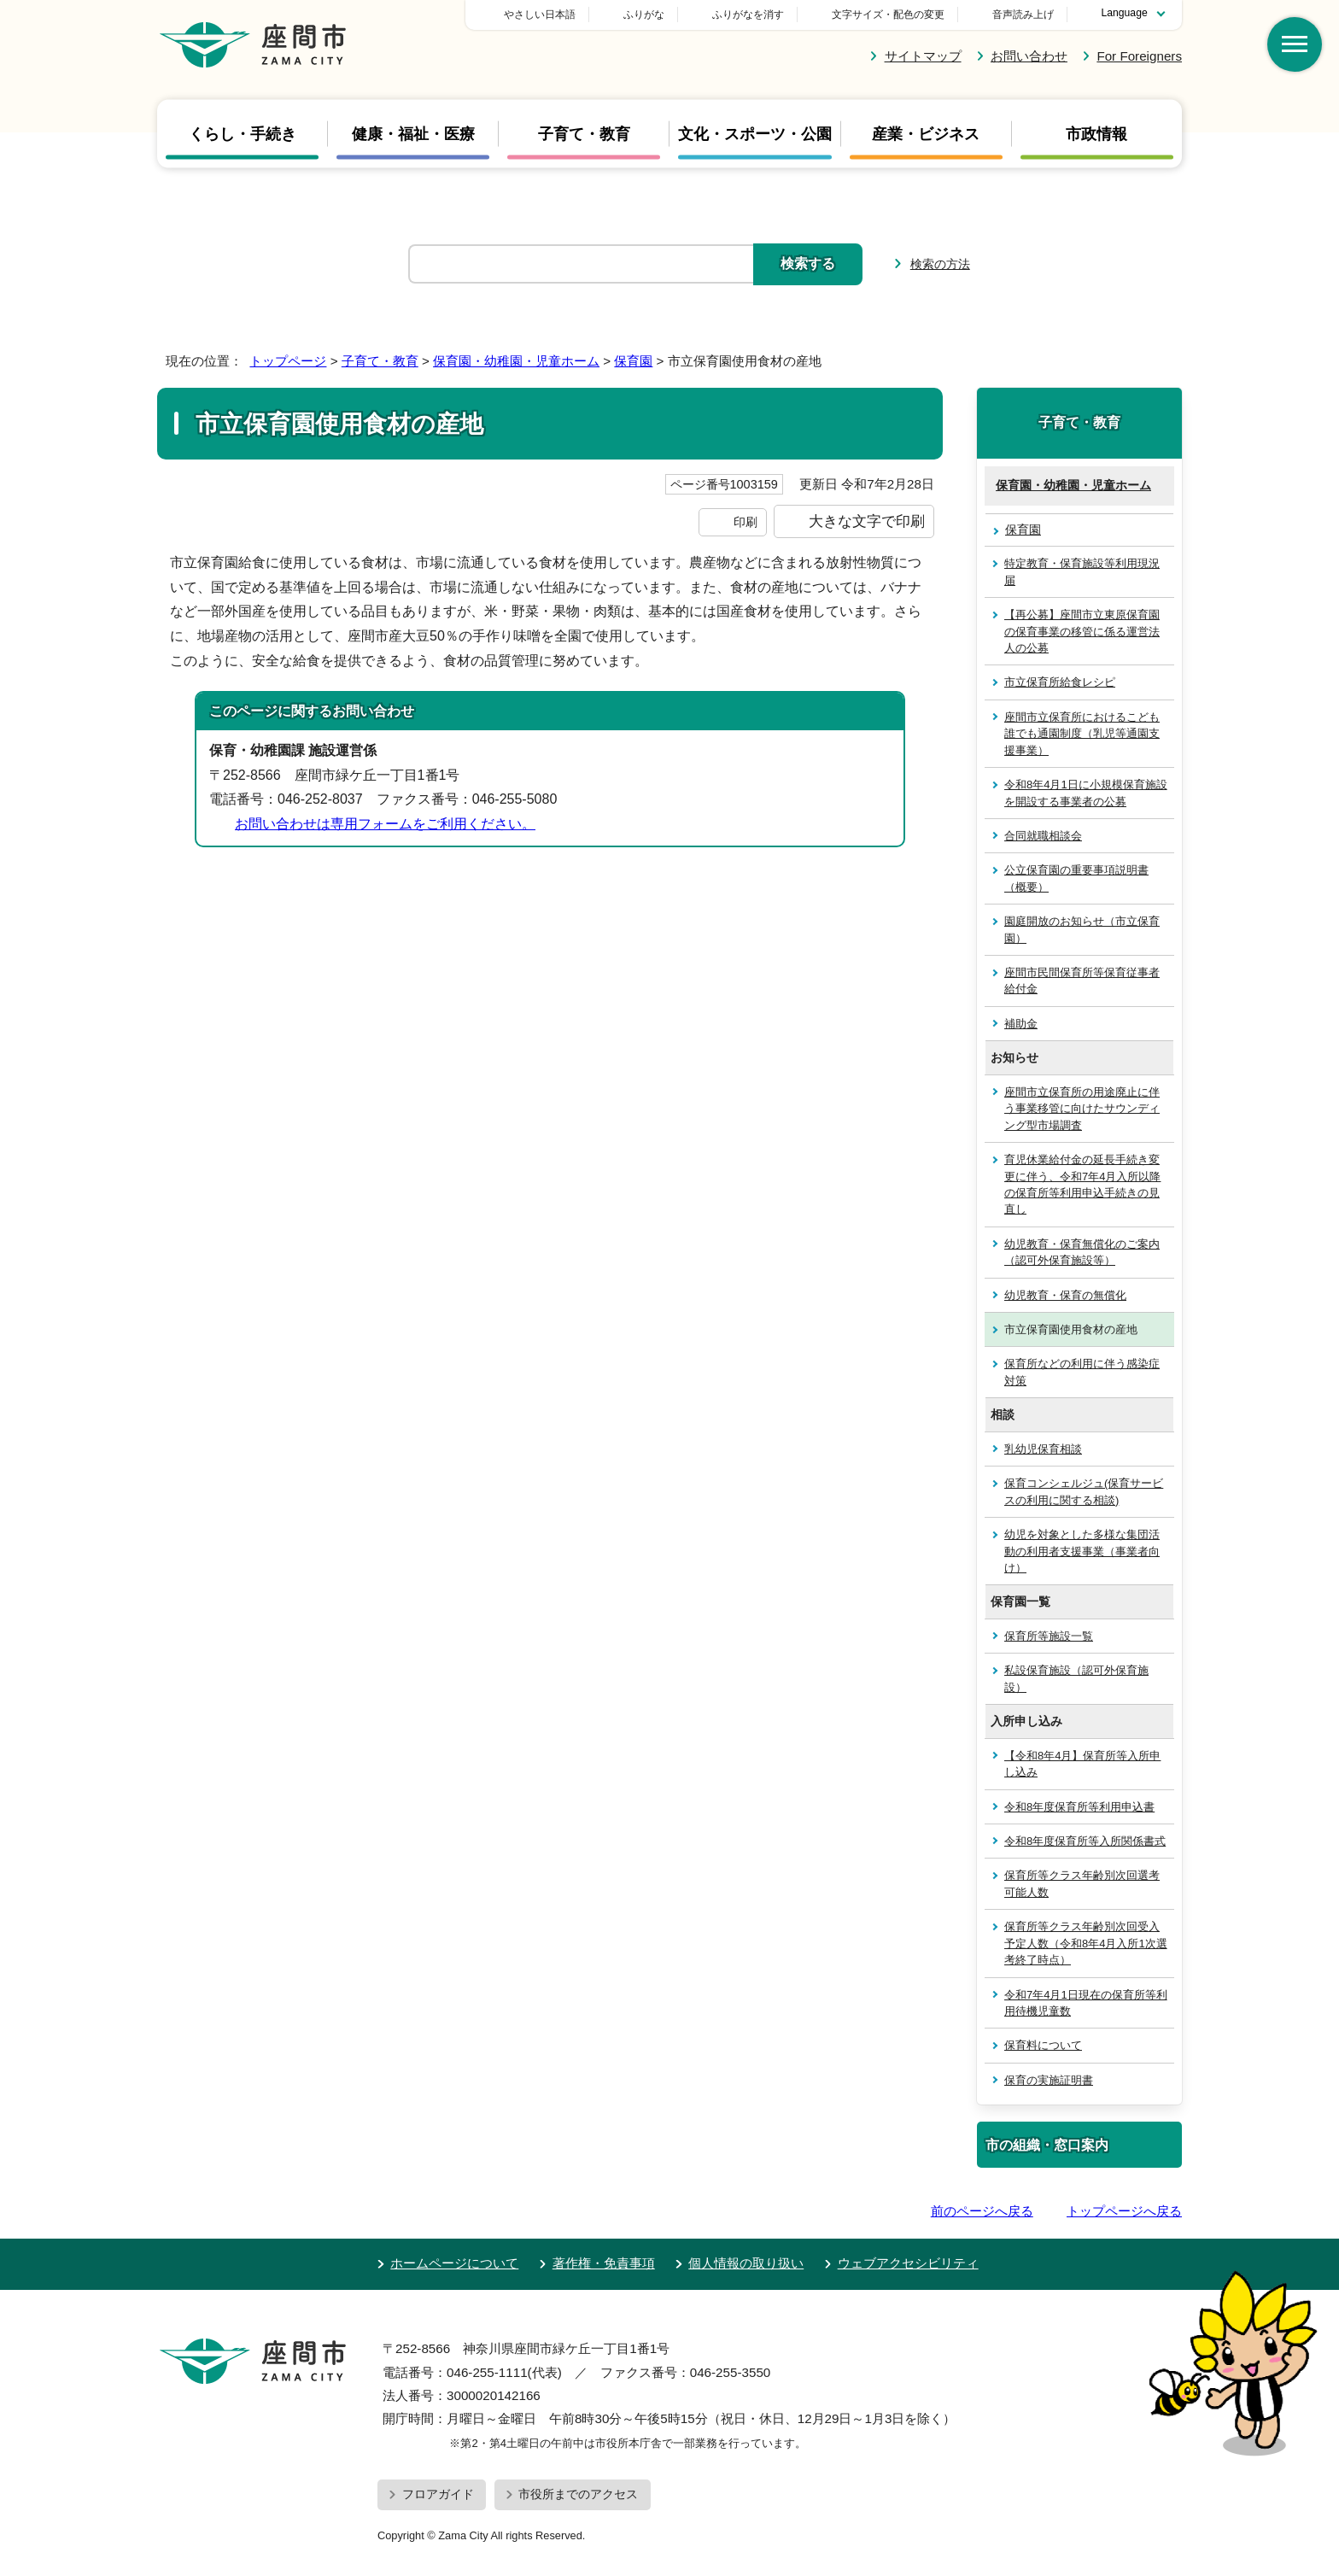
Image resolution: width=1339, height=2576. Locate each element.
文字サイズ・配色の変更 (888, 14)
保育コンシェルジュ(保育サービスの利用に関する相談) (1083, 1491)
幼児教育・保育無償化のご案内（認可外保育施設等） (1082, 1252)
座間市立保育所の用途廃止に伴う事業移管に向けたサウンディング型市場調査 (1082, 1109)
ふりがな (763, 14)
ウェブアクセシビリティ (908, 2263)
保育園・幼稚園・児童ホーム (516, 361)
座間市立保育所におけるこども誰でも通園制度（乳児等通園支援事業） (1082, 734)
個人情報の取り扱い (746, 2263)
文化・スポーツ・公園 (755, 133)
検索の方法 (940, 264)
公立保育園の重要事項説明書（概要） (1076, 878)
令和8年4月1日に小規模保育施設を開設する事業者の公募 (1085, 792)
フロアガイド (438, 2494)
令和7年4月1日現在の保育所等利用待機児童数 (1085, 2002)
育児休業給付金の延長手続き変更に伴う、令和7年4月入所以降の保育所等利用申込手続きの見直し (1082, 1184)
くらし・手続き (242, 133)
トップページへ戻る (1124, 2211)
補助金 (1021, 1023)
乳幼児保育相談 (1043, 1449)
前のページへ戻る (982, 2211)
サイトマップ (923, 56)
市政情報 (1096, 133)
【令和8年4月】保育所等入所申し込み (1082, 1763)
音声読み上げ (1023, 14)
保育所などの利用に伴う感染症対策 (1082, 1371)
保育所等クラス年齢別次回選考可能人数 (1082, 1883)
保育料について (1043, 2045)
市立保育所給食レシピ (1059, 682)
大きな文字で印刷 (867, 521)
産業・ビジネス (925, 133)
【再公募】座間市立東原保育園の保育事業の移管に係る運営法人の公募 (1082, 631)
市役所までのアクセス (578, 2494)
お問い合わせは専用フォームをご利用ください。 (385, 824)
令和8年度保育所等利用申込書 (1079, 1806)
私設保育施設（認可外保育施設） (1076, 1678)
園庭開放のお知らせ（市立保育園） (1082, 929)
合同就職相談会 (1043, 835)
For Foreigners (1139, 56)
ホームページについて (454, 2263)
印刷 (745, 522)
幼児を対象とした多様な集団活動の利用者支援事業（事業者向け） (1082, 1551)
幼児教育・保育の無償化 (1065, 1295)
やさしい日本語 (659, 14)
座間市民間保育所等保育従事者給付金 (1082, 980)
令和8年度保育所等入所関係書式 (1085, 1841)
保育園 (633, 361)
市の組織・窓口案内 (1046, 2144)
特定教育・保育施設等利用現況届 (1082, 571)
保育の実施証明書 (1048, 2080)
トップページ (287, 361)
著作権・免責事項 (604, 2263)
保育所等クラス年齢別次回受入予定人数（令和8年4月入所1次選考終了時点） (1085, 1943)
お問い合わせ (1029, 56)
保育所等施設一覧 (1048, 1636)
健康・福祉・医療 (413, 133)
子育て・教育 (584, 133)
